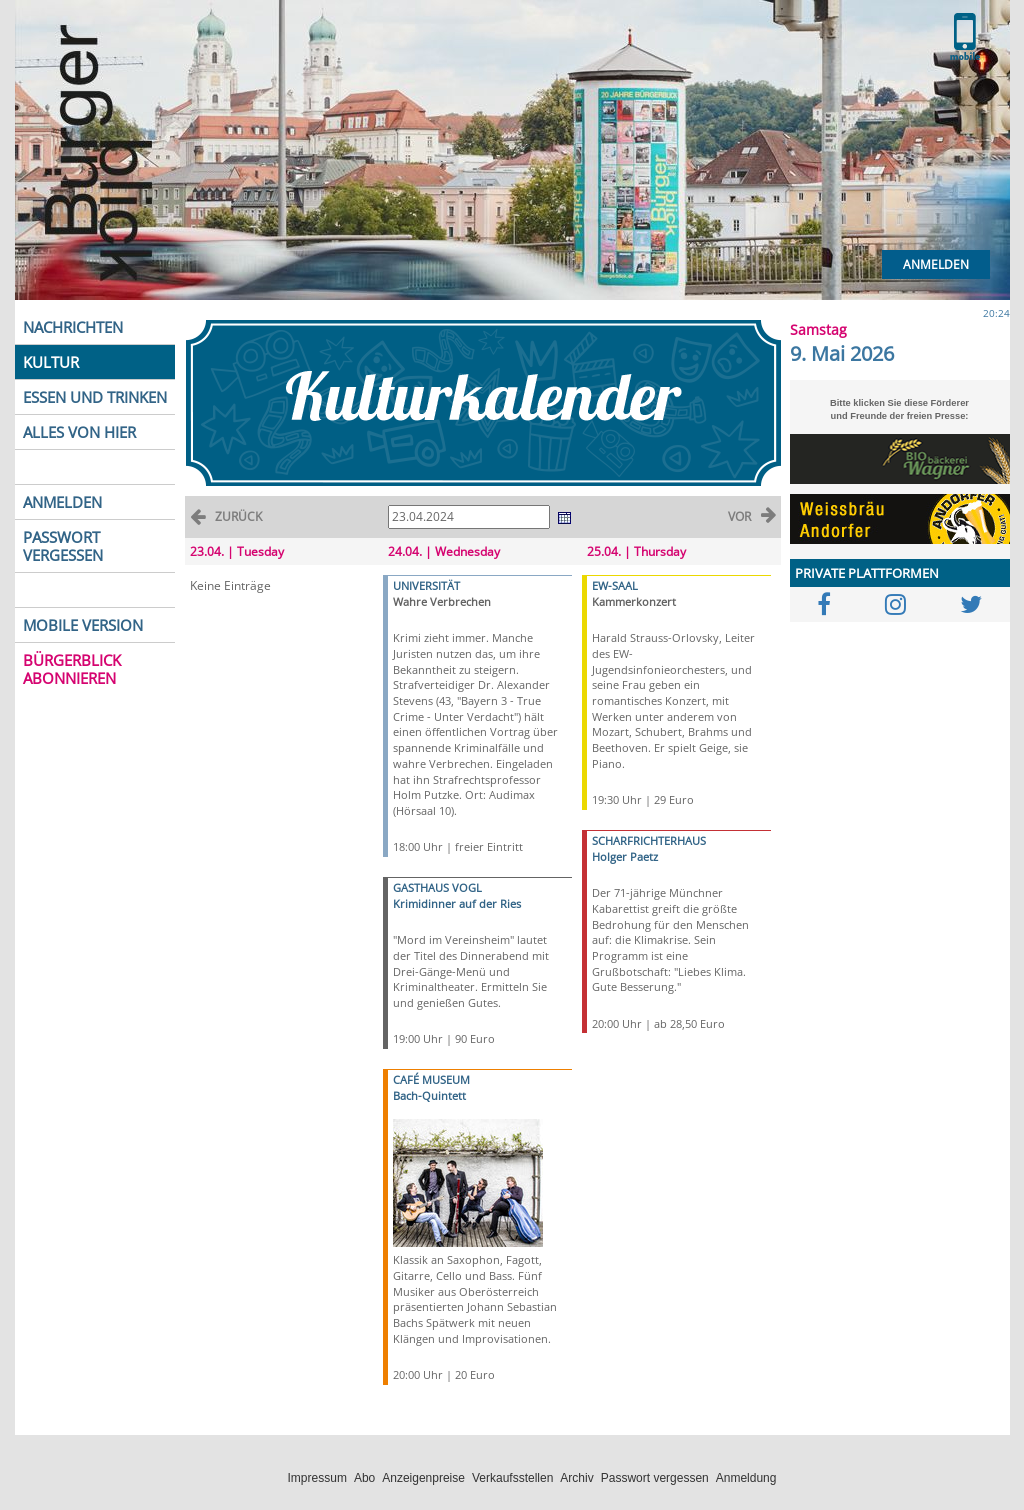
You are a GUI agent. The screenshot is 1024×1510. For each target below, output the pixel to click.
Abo (364, 1478)
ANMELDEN (62, 502)
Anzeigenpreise (423, 1478)
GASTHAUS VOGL (437, 887)
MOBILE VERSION (83, 625)
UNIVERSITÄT (426, 585)
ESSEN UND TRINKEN (95, 397)
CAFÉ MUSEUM (431, 1079)
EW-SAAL (615, 585)
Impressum (317, 1478)
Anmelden (936, 264)
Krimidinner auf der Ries (457, 903)
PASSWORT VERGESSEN (63, 546)
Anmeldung (746, 1478)
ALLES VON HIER (79, 432)
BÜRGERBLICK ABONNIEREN (72, 669)
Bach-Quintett (429, 1095)
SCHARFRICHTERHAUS (649, 840)
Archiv (576, 1478)
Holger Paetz (625, 856)
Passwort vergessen (655, 1478)
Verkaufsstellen (512, 1478)
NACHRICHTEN (73, 327)
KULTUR (51, 362)
